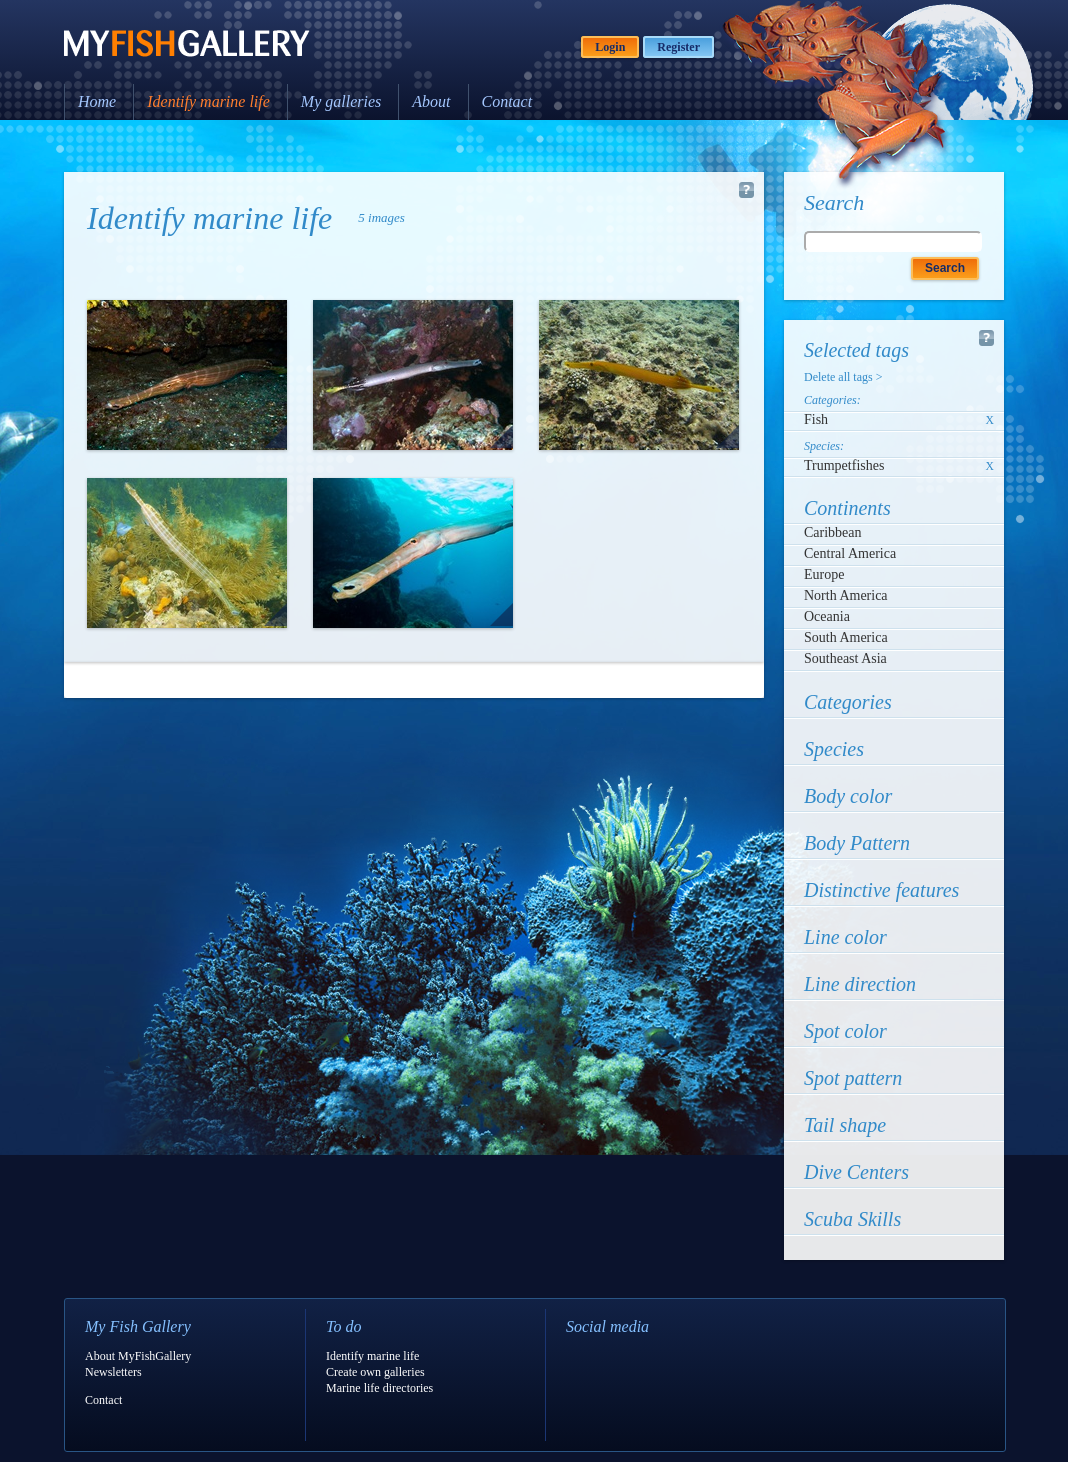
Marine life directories (379, 1388)
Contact (507, 101)
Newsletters (113, 1372)
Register (678, 47)
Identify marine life (208, 101)
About (431, 101)
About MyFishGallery (138, 1356)
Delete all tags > (843, 377)
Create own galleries (375, 1372)
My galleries (341, 101)
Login (610, 47)
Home (97, 101)
